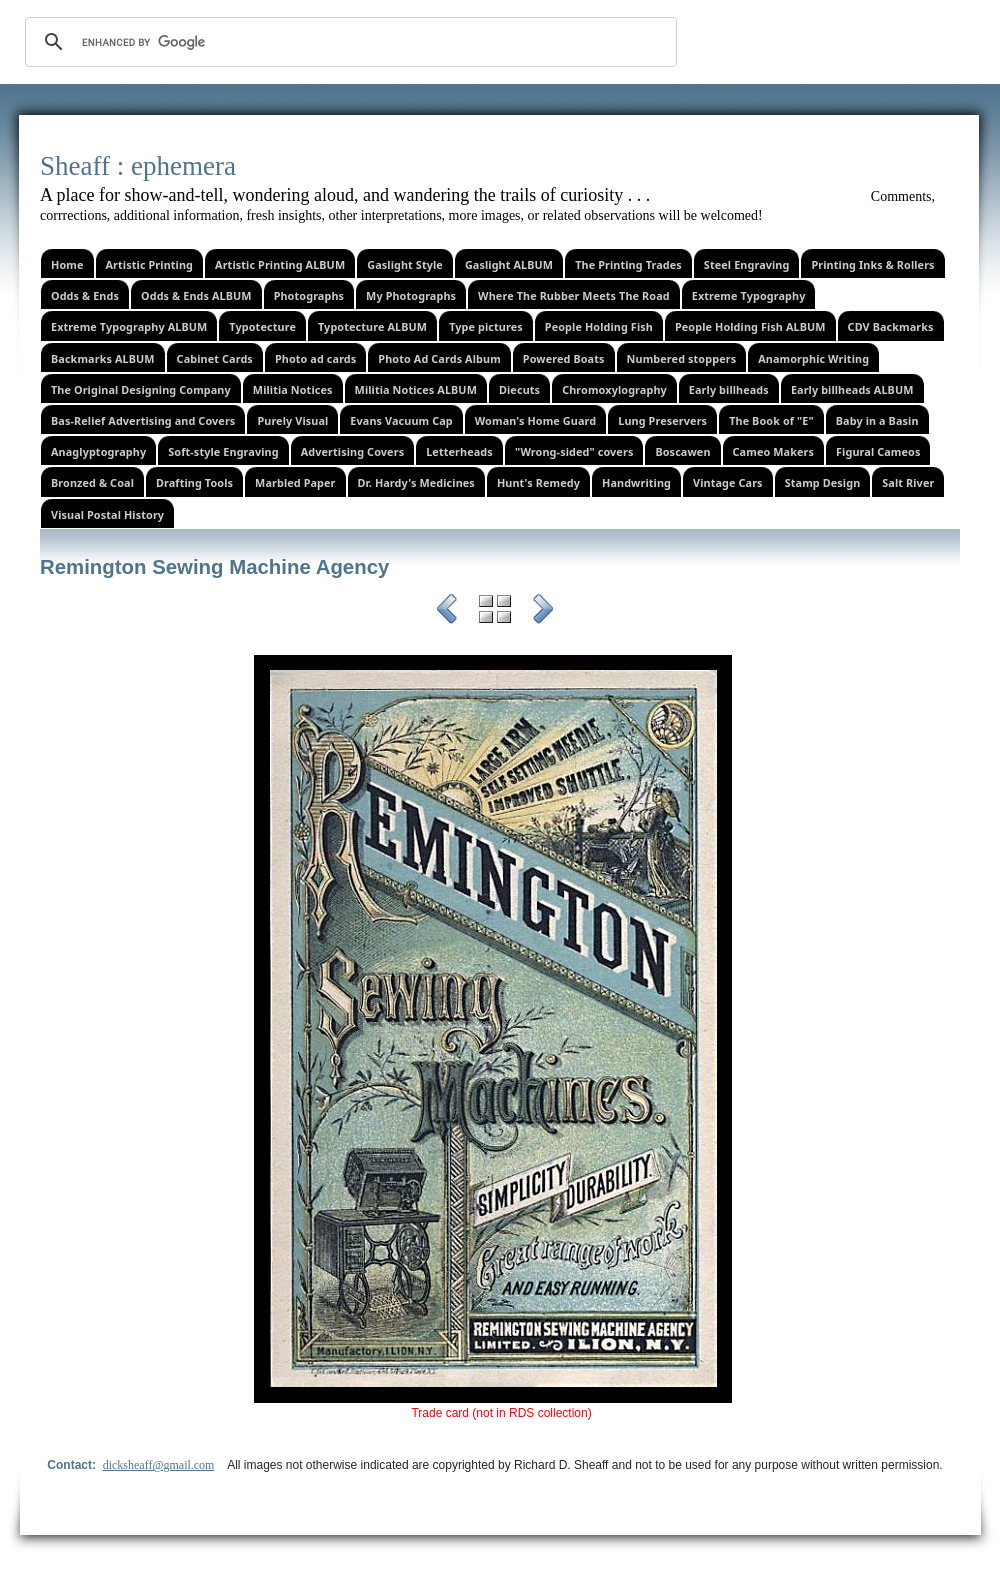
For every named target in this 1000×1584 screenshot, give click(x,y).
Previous (447, 612)
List (495, 612)
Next (543, 612)
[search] (348, 42)
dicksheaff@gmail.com (159, 1465)
